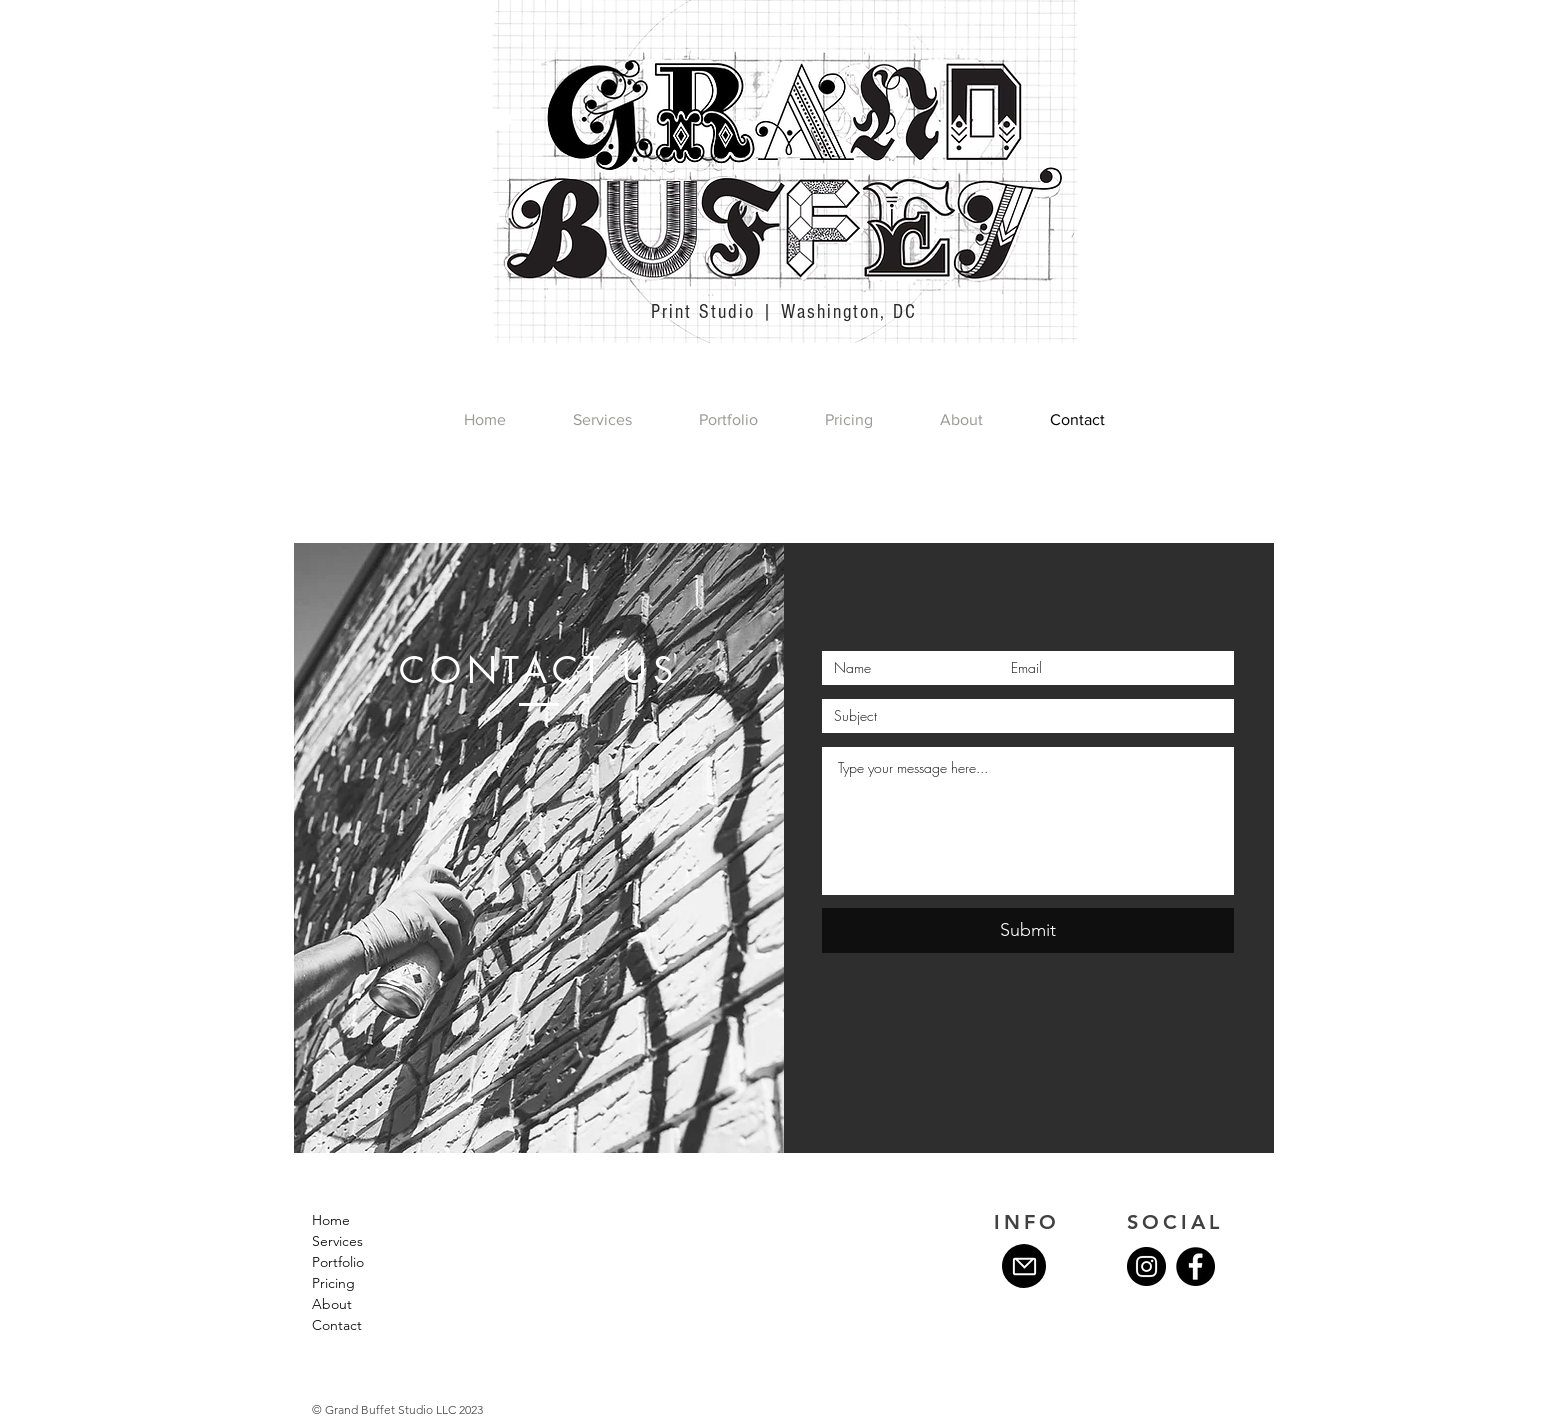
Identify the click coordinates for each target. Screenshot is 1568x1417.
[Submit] (1028, 930)
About (332, 1304)
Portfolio (338, 1262)
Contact (337, 1325)
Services (337, 1241)
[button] (728, 420)
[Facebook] (1195, 1266)
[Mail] (1024, 1266)
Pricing (333, 1283)
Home (331, 1220)
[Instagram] (1146, 1266)
